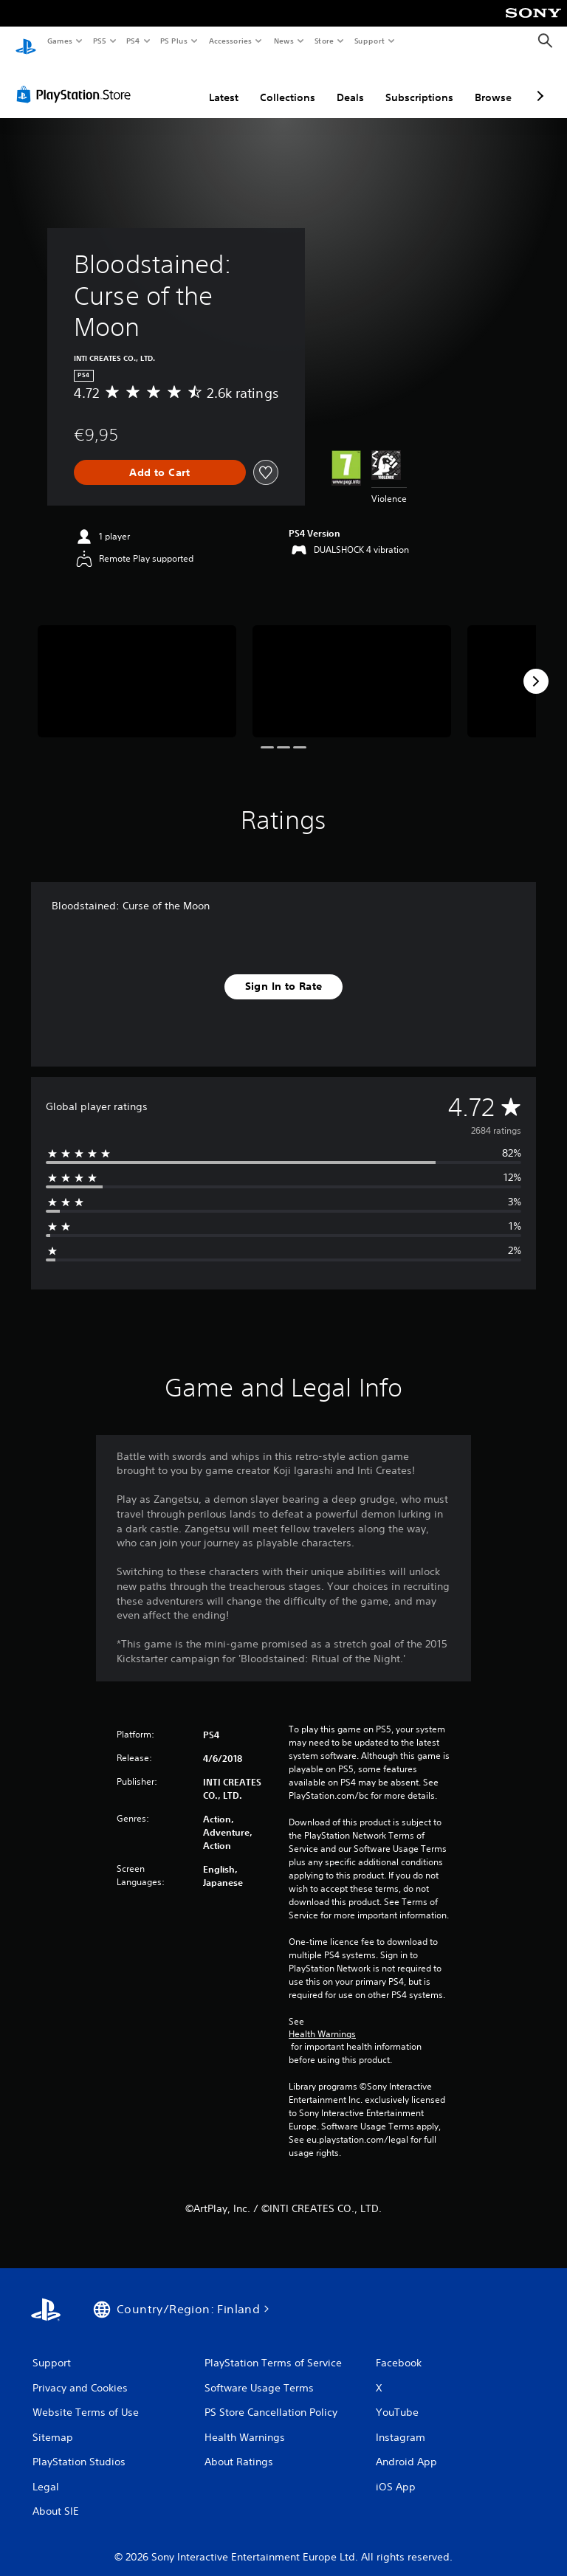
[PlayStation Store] (77, 80)
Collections (287, 83)
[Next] (536, 667)
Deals (350, 83)
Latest (223, 83)
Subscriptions (419, 83)
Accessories (229, 40)
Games (59, 40)
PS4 (133, 40)
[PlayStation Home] (25, 41)
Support (369, 40)
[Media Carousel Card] (137, 667)
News (284, 40)
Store (324, 40)
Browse (493, 83)
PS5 (99, 40)
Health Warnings (322, 2020)
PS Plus (174, 40)
